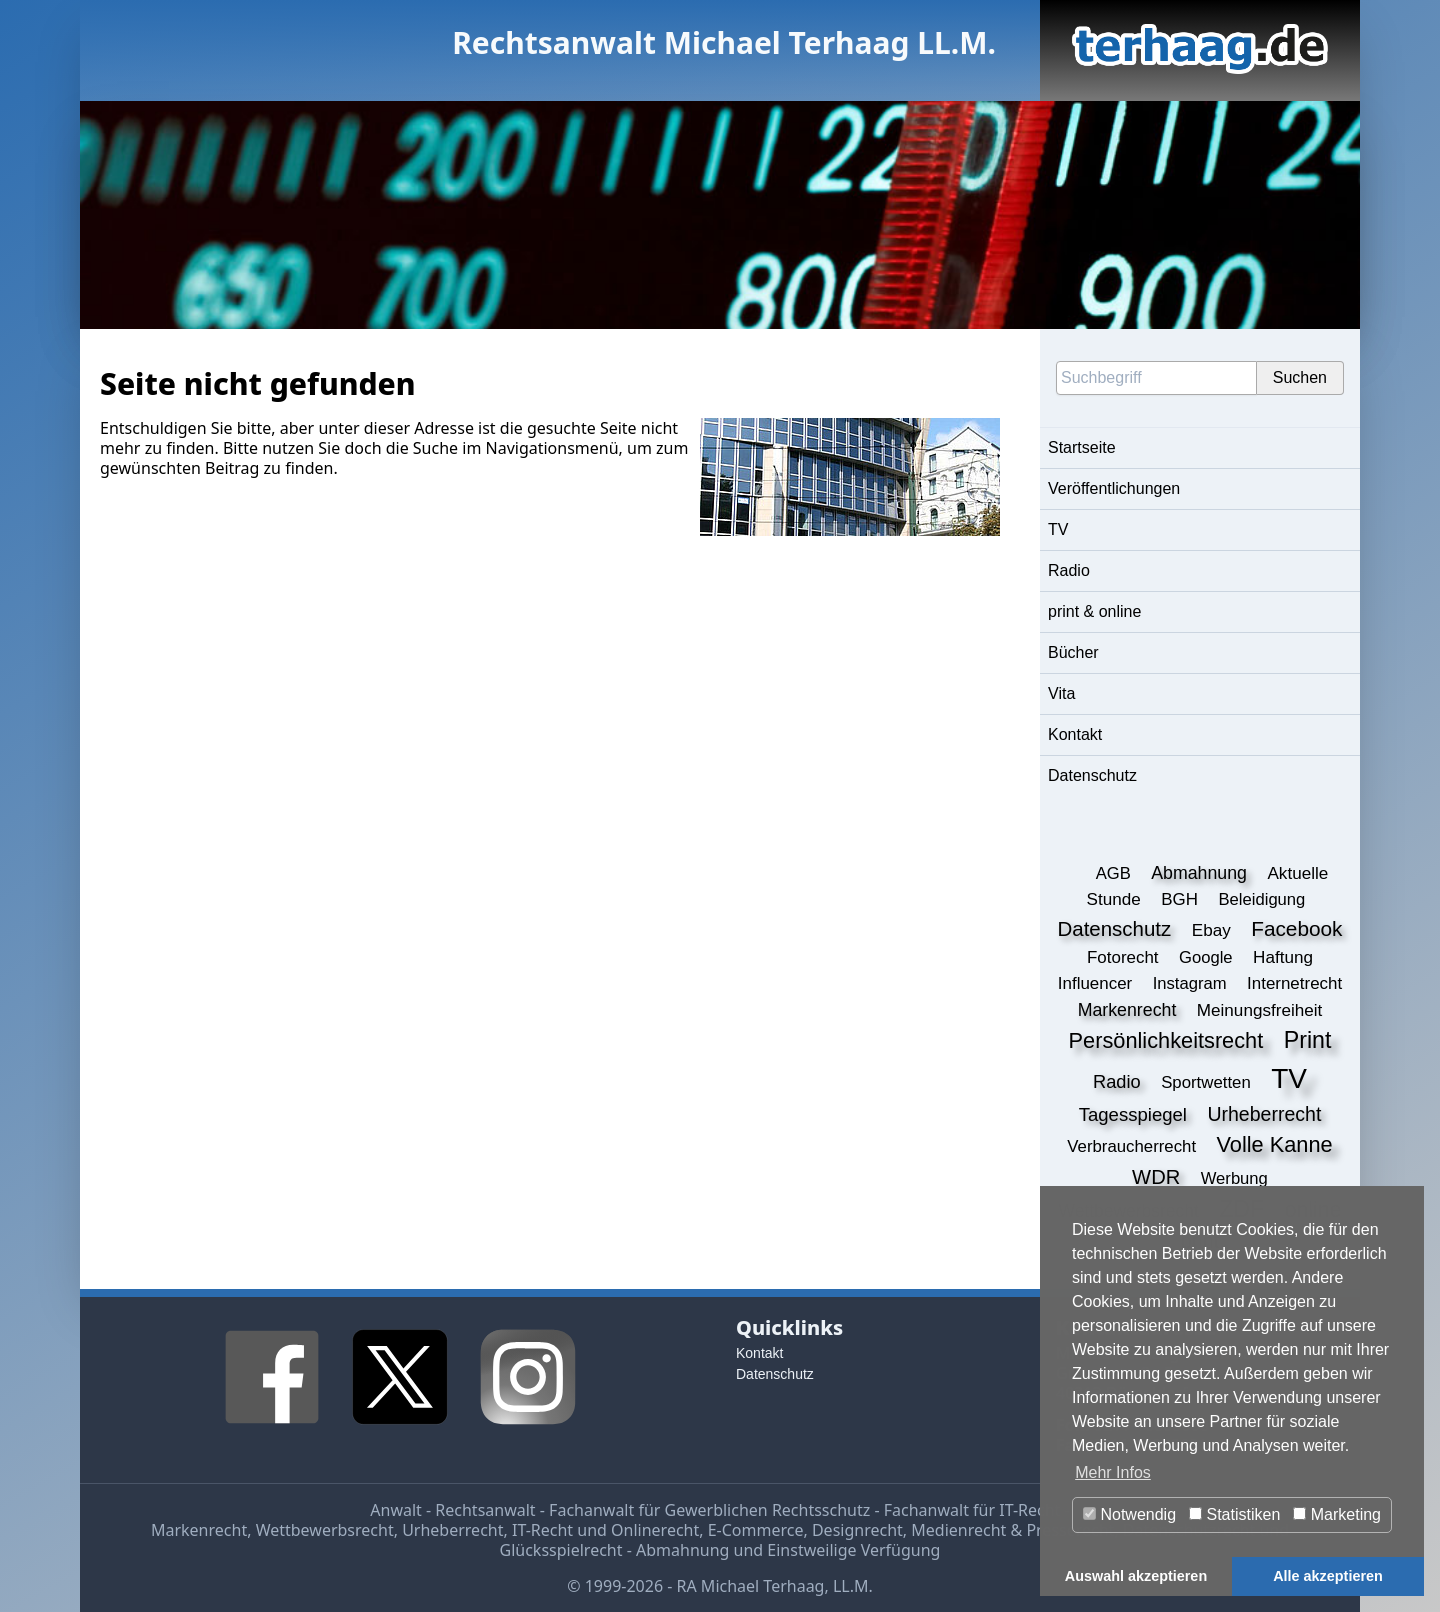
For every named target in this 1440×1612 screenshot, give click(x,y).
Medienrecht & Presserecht (1012, 1530)
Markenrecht (199, 1530)
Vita (1061, 693)
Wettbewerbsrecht (325, 1530)
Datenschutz (1092, 775)
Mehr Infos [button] (1113, 1472)
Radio (1069, 570)
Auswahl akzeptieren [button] (1136, 1576)
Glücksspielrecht (561, 1550)
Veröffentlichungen (1114, 488)
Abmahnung (682, 1550)
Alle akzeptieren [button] (1328, 1576)
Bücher (1073, 652)
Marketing (1337, 1514)
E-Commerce (756, 1530)
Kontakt (1075, 734)
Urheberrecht (452, 1530)
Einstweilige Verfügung (853, 1550)
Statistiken (1234, 1514)
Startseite (1082, 447)
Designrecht (857, 1530)
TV (1058, 529)
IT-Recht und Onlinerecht (605, 1530)
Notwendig (1129, 1514)
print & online (1094, 611)
